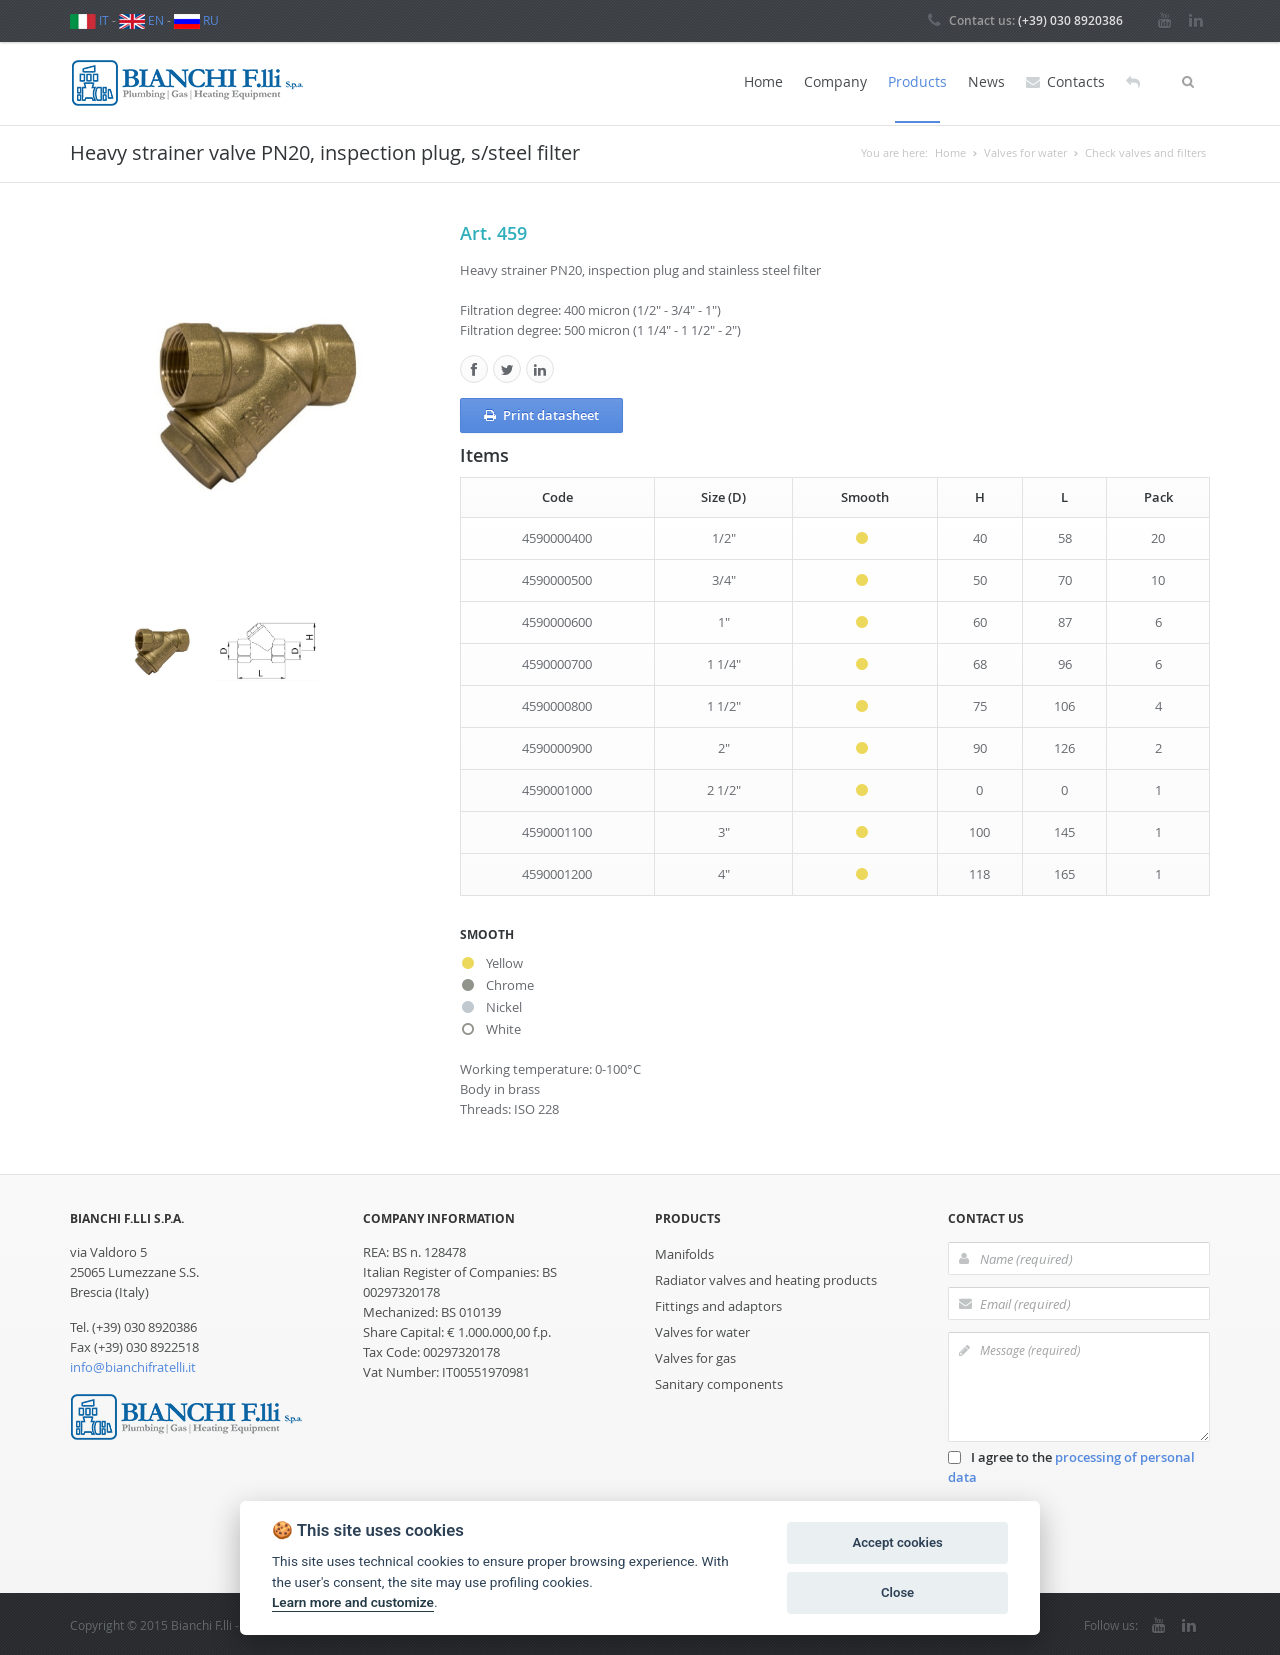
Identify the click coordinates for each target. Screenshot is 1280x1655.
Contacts (1065, 82)
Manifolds (684, 1252)
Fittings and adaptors (718, 1304)
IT (89, 20)
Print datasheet (541, 413)
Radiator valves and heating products (766, 1278)
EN (141, 20)
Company (835, 81)
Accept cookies (897, 1542)
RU (196, 20)
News (986, 81)
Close (897, 1592)
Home (763, 81)
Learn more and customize (353, 1602)
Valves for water (702, 1330)
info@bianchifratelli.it (133, 1365)
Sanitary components (719, 1382)
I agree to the (1071, 1465)
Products (917, 81)
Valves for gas (695, 1356)
